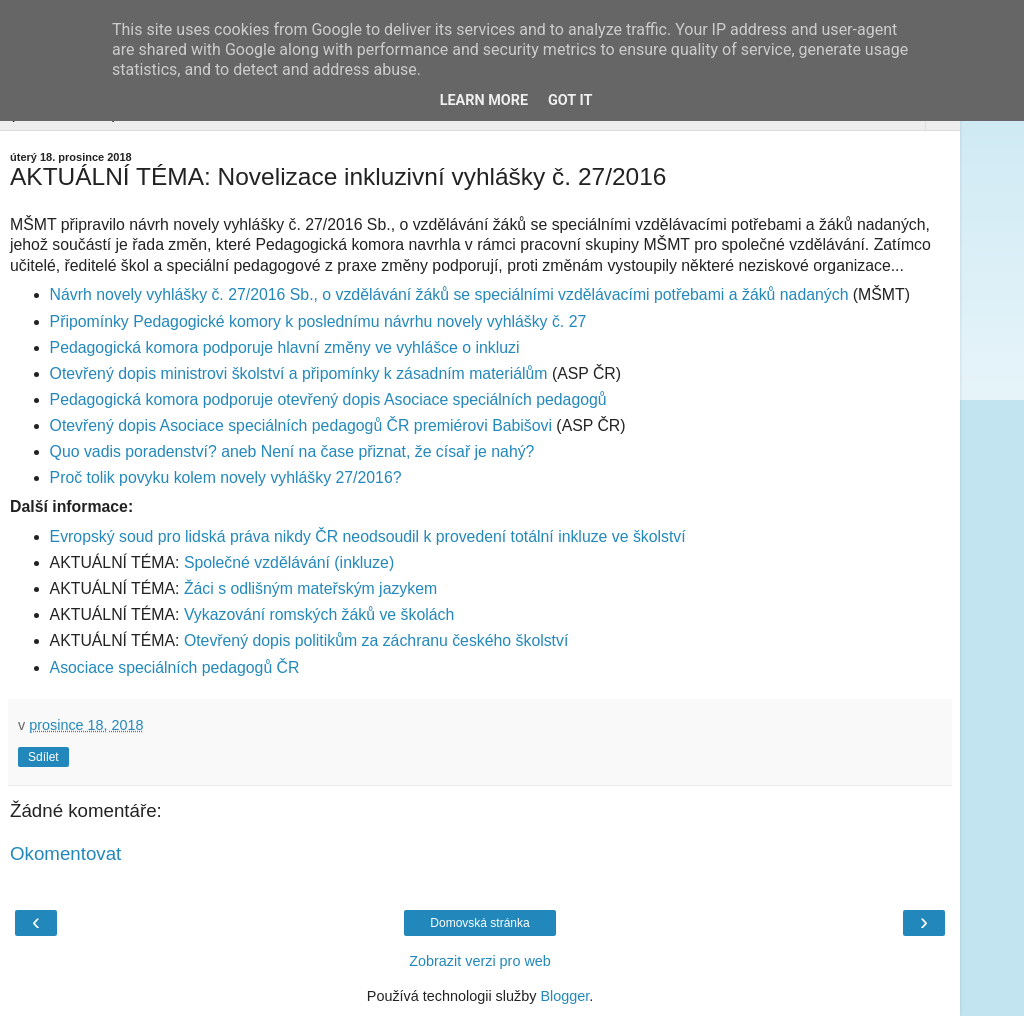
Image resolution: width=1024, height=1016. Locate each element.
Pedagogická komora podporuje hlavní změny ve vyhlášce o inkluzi (285, 347)
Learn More (484, 100)
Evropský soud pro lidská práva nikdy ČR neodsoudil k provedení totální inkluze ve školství (368, 536)
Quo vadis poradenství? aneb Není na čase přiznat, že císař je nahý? (292, 451)
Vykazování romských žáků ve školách (319, 614)
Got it (570, 100)
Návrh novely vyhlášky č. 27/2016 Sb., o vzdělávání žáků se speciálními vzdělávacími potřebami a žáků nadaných (449, 294)
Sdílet (43, 757)
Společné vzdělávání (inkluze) (289, 562)
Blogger (564, 996)
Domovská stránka (479, 923)
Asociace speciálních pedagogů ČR (175, 667)
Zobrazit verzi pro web (480, 961)
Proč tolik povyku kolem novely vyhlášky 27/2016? (226, 477)
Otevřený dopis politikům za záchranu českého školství (376, 640)
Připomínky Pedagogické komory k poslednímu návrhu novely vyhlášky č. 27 (318, 321)
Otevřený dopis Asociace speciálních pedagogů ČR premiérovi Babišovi (301, 425)
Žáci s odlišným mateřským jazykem (310, 588)
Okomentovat (65, 853)
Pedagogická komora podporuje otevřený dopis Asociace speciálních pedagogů (328, 399)
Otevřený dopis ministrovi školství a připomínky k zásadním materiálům (299, 373)
